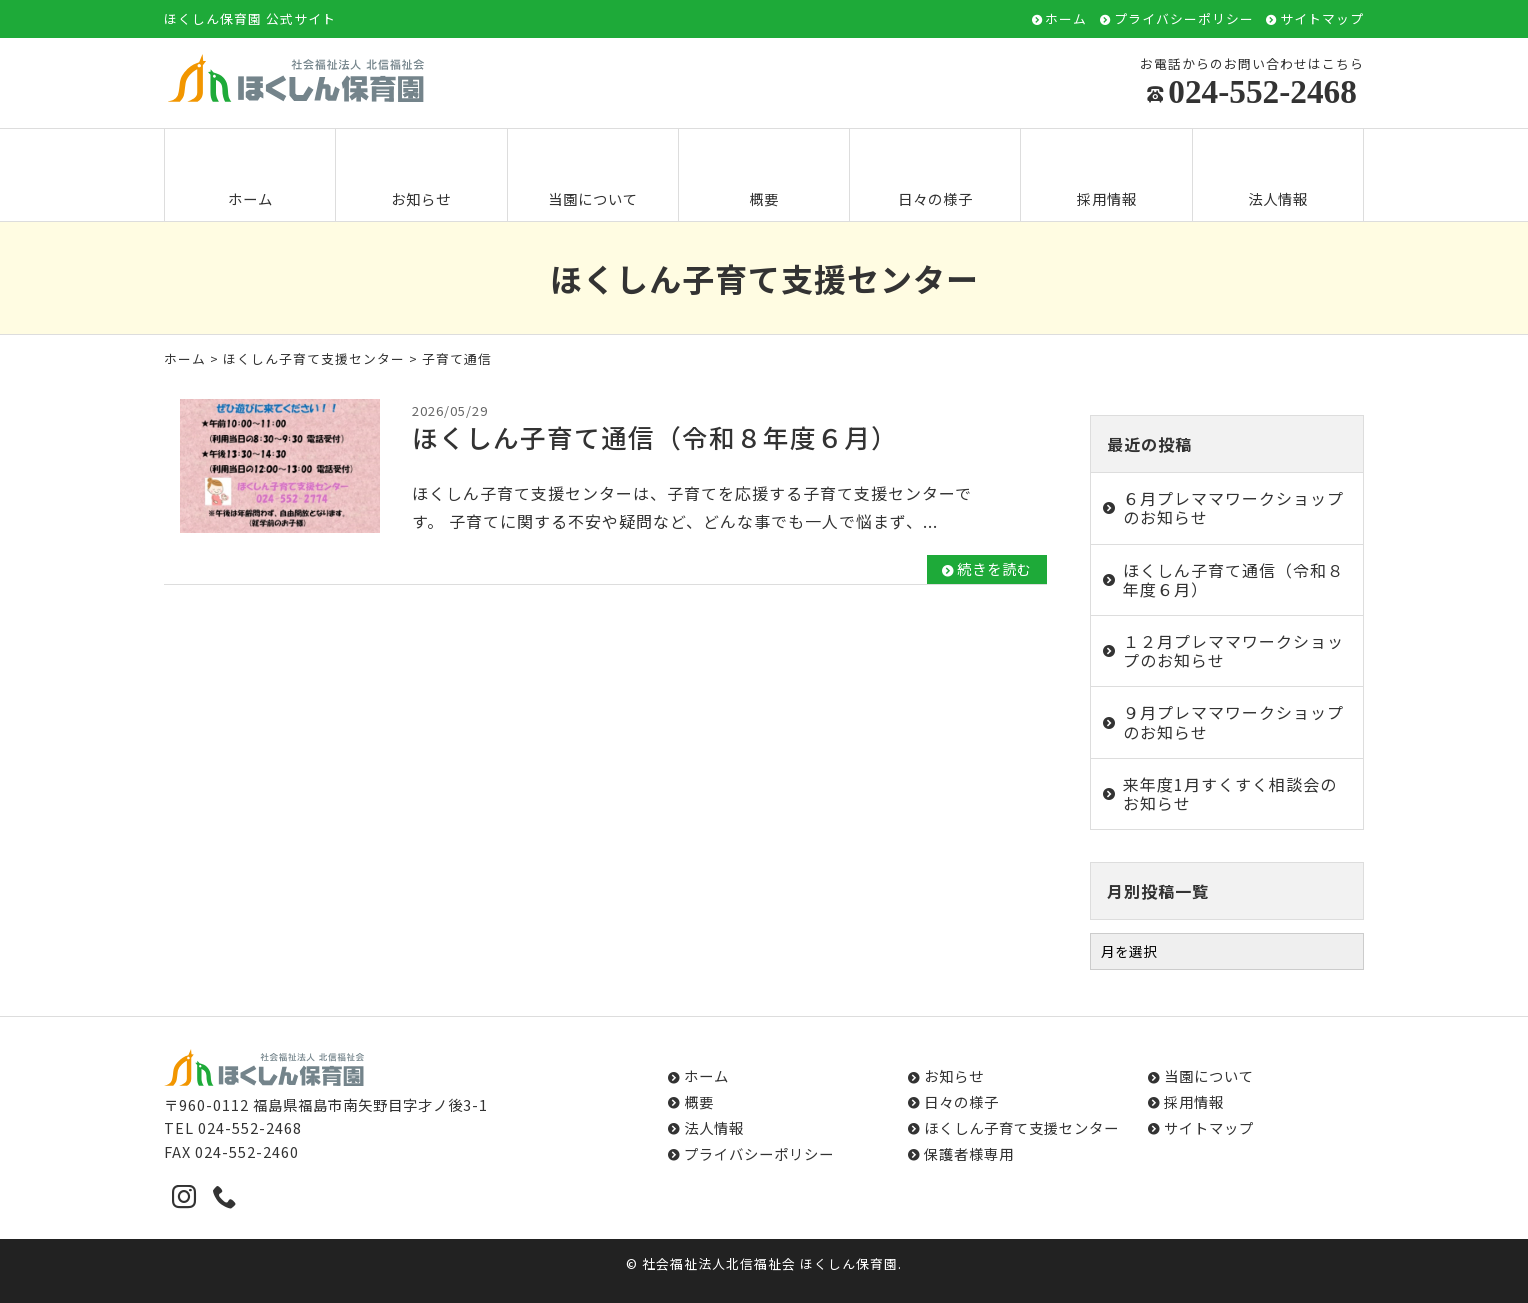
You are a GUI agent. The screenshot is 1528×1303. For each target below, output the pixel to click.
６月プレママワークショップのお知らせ (1233, 507)
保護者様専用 (969, 1153)
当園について (593, 176)
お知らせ (421, 176)
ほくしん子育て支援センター (314, 358)
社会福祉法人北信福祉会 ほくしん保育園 (770, 1263)
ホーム (1066, 19)
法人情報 (1278, 176)
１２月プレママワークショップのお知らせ (1233, 650)
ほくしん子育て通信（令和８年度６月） (1233, 579)
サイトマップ (1322, 19)
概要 (764, 176)
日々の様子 (935, 176)
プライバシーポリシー (1184, 19)
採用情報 (1107, 176)
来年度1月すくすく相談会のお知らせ (1230, 793)
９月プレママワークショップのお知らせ (1233, 721)
